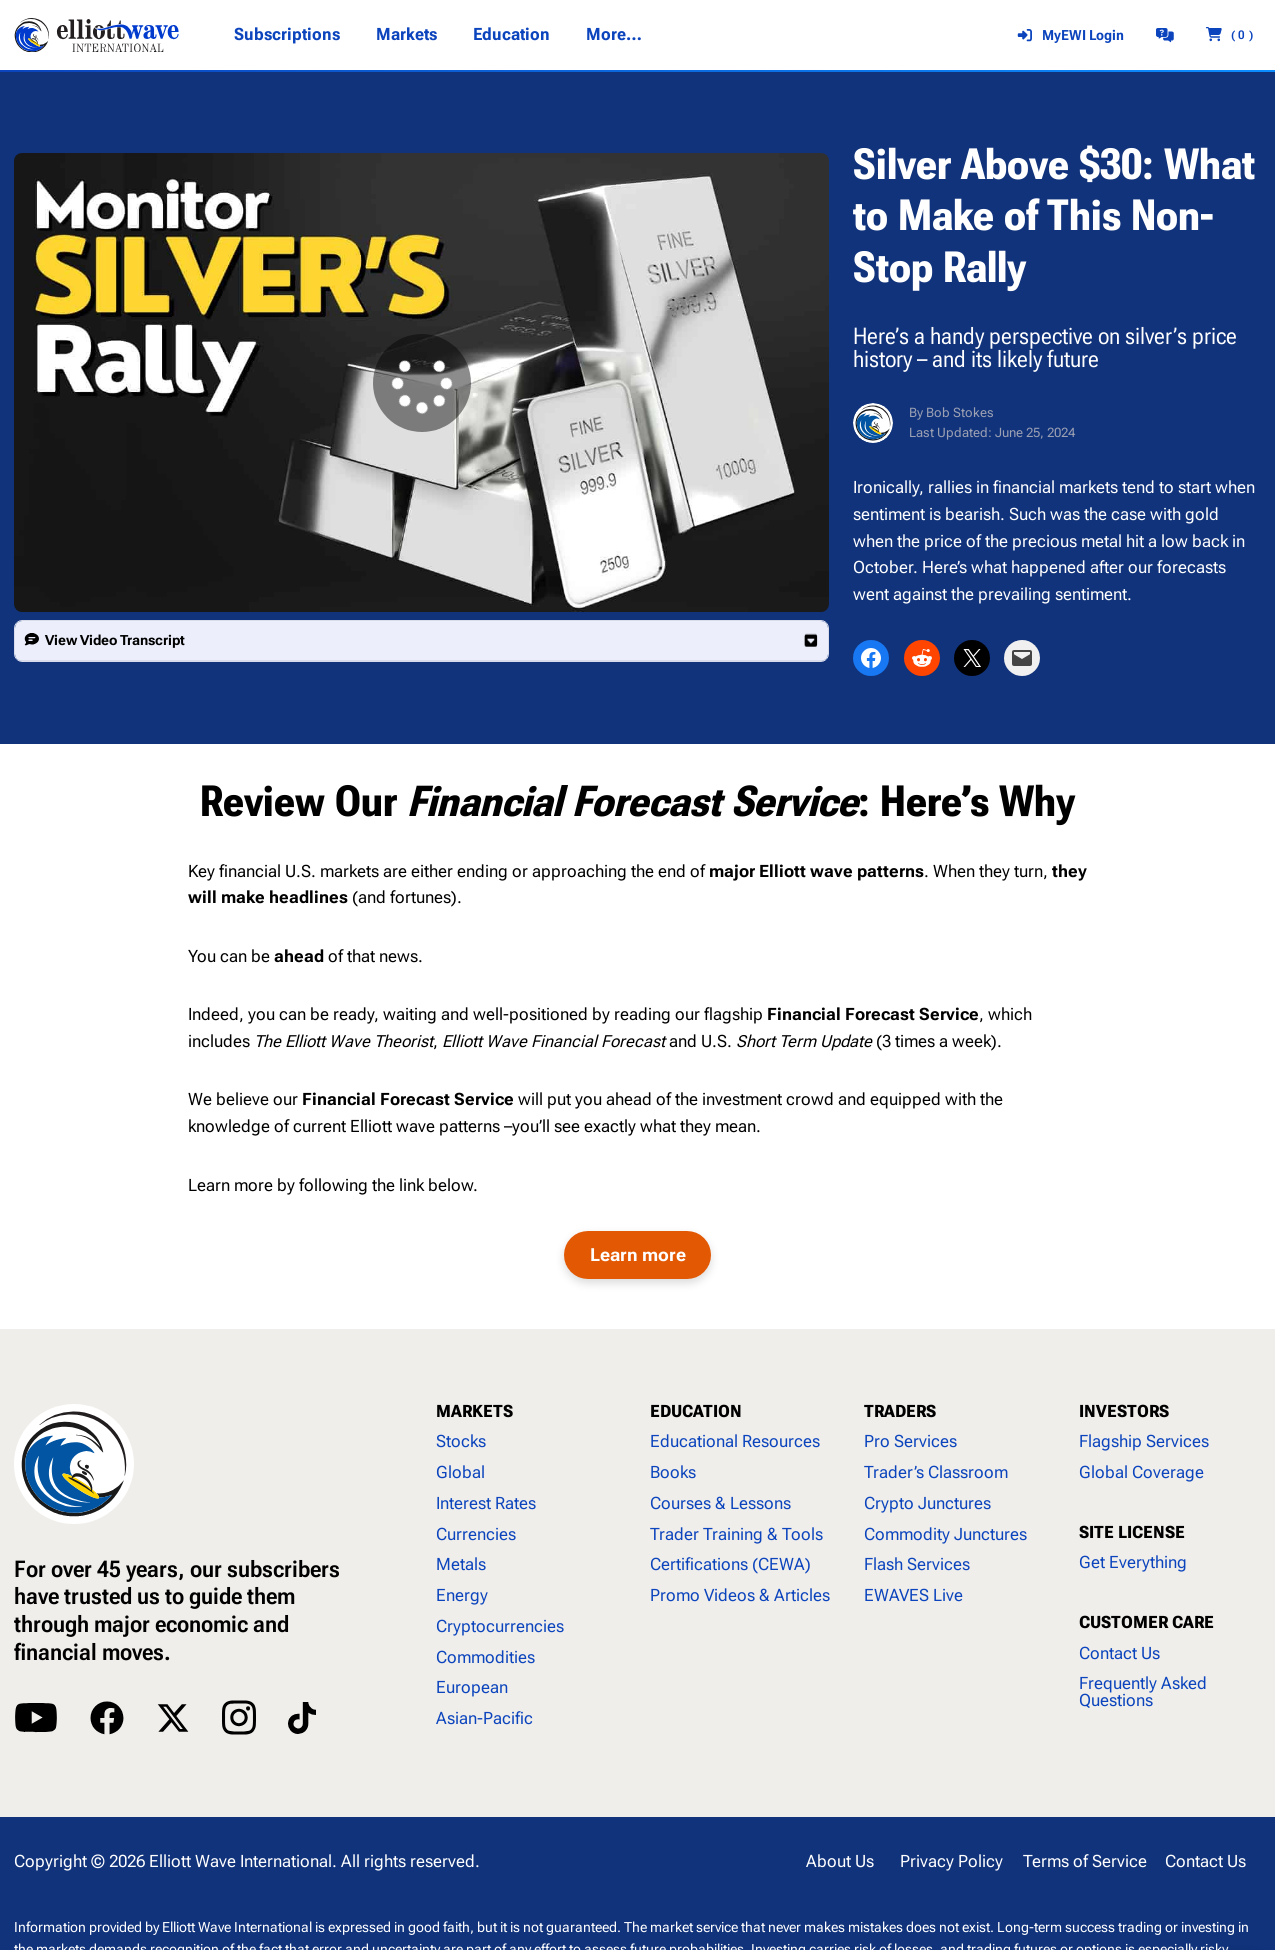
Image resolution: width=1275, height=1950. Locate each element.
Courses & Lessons (720, 1503)
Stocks (461, 1441)
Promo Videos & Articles (740, 1595)
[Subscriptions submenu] (286, 35)
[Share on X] (972, 658)
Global (460, 1472)
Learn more (638, 1254)
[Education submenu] (511, 35)
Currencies (476, 1534)
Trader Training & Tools (736, 1534)
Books (673, 1472)
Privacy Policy (951, 1861)
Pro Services (910, 1441)
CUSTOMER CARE (1146, 1622)
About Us (840, 1861)
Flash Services (917, 1564)
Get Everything (1133, 1562)
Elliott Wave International (240, 1861)
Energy (462, 1595)
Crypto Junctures (927, 1503)
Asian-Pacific (484, 1718)
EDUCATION (696, 1411)
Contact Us (1119, 1653)
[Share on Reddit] (922, 658)
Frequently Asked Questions (1143, 1692)
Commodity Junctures (945, 1534)
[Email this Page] (1022, 658)
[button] (421, 641)
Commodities (485, 1657)
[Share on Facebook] (871, 658)
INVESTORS (1124, 1411)
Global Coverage (1141, 1472)
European (472, 1687)
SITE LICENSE (1132, 1532)
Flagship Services (1144, 1441)
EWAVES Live (913, 1595)
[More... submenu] (614, 35)
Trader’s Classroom (936, 1472)
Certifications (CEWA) (730, 1564)
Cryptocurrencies (500, 1626)
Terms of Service (1085, 1861)
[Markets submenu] (406, 35)
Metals (461, 1564)
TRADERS (900, 1411)
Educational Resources (735, 1441)
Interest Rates (486, 1503)
